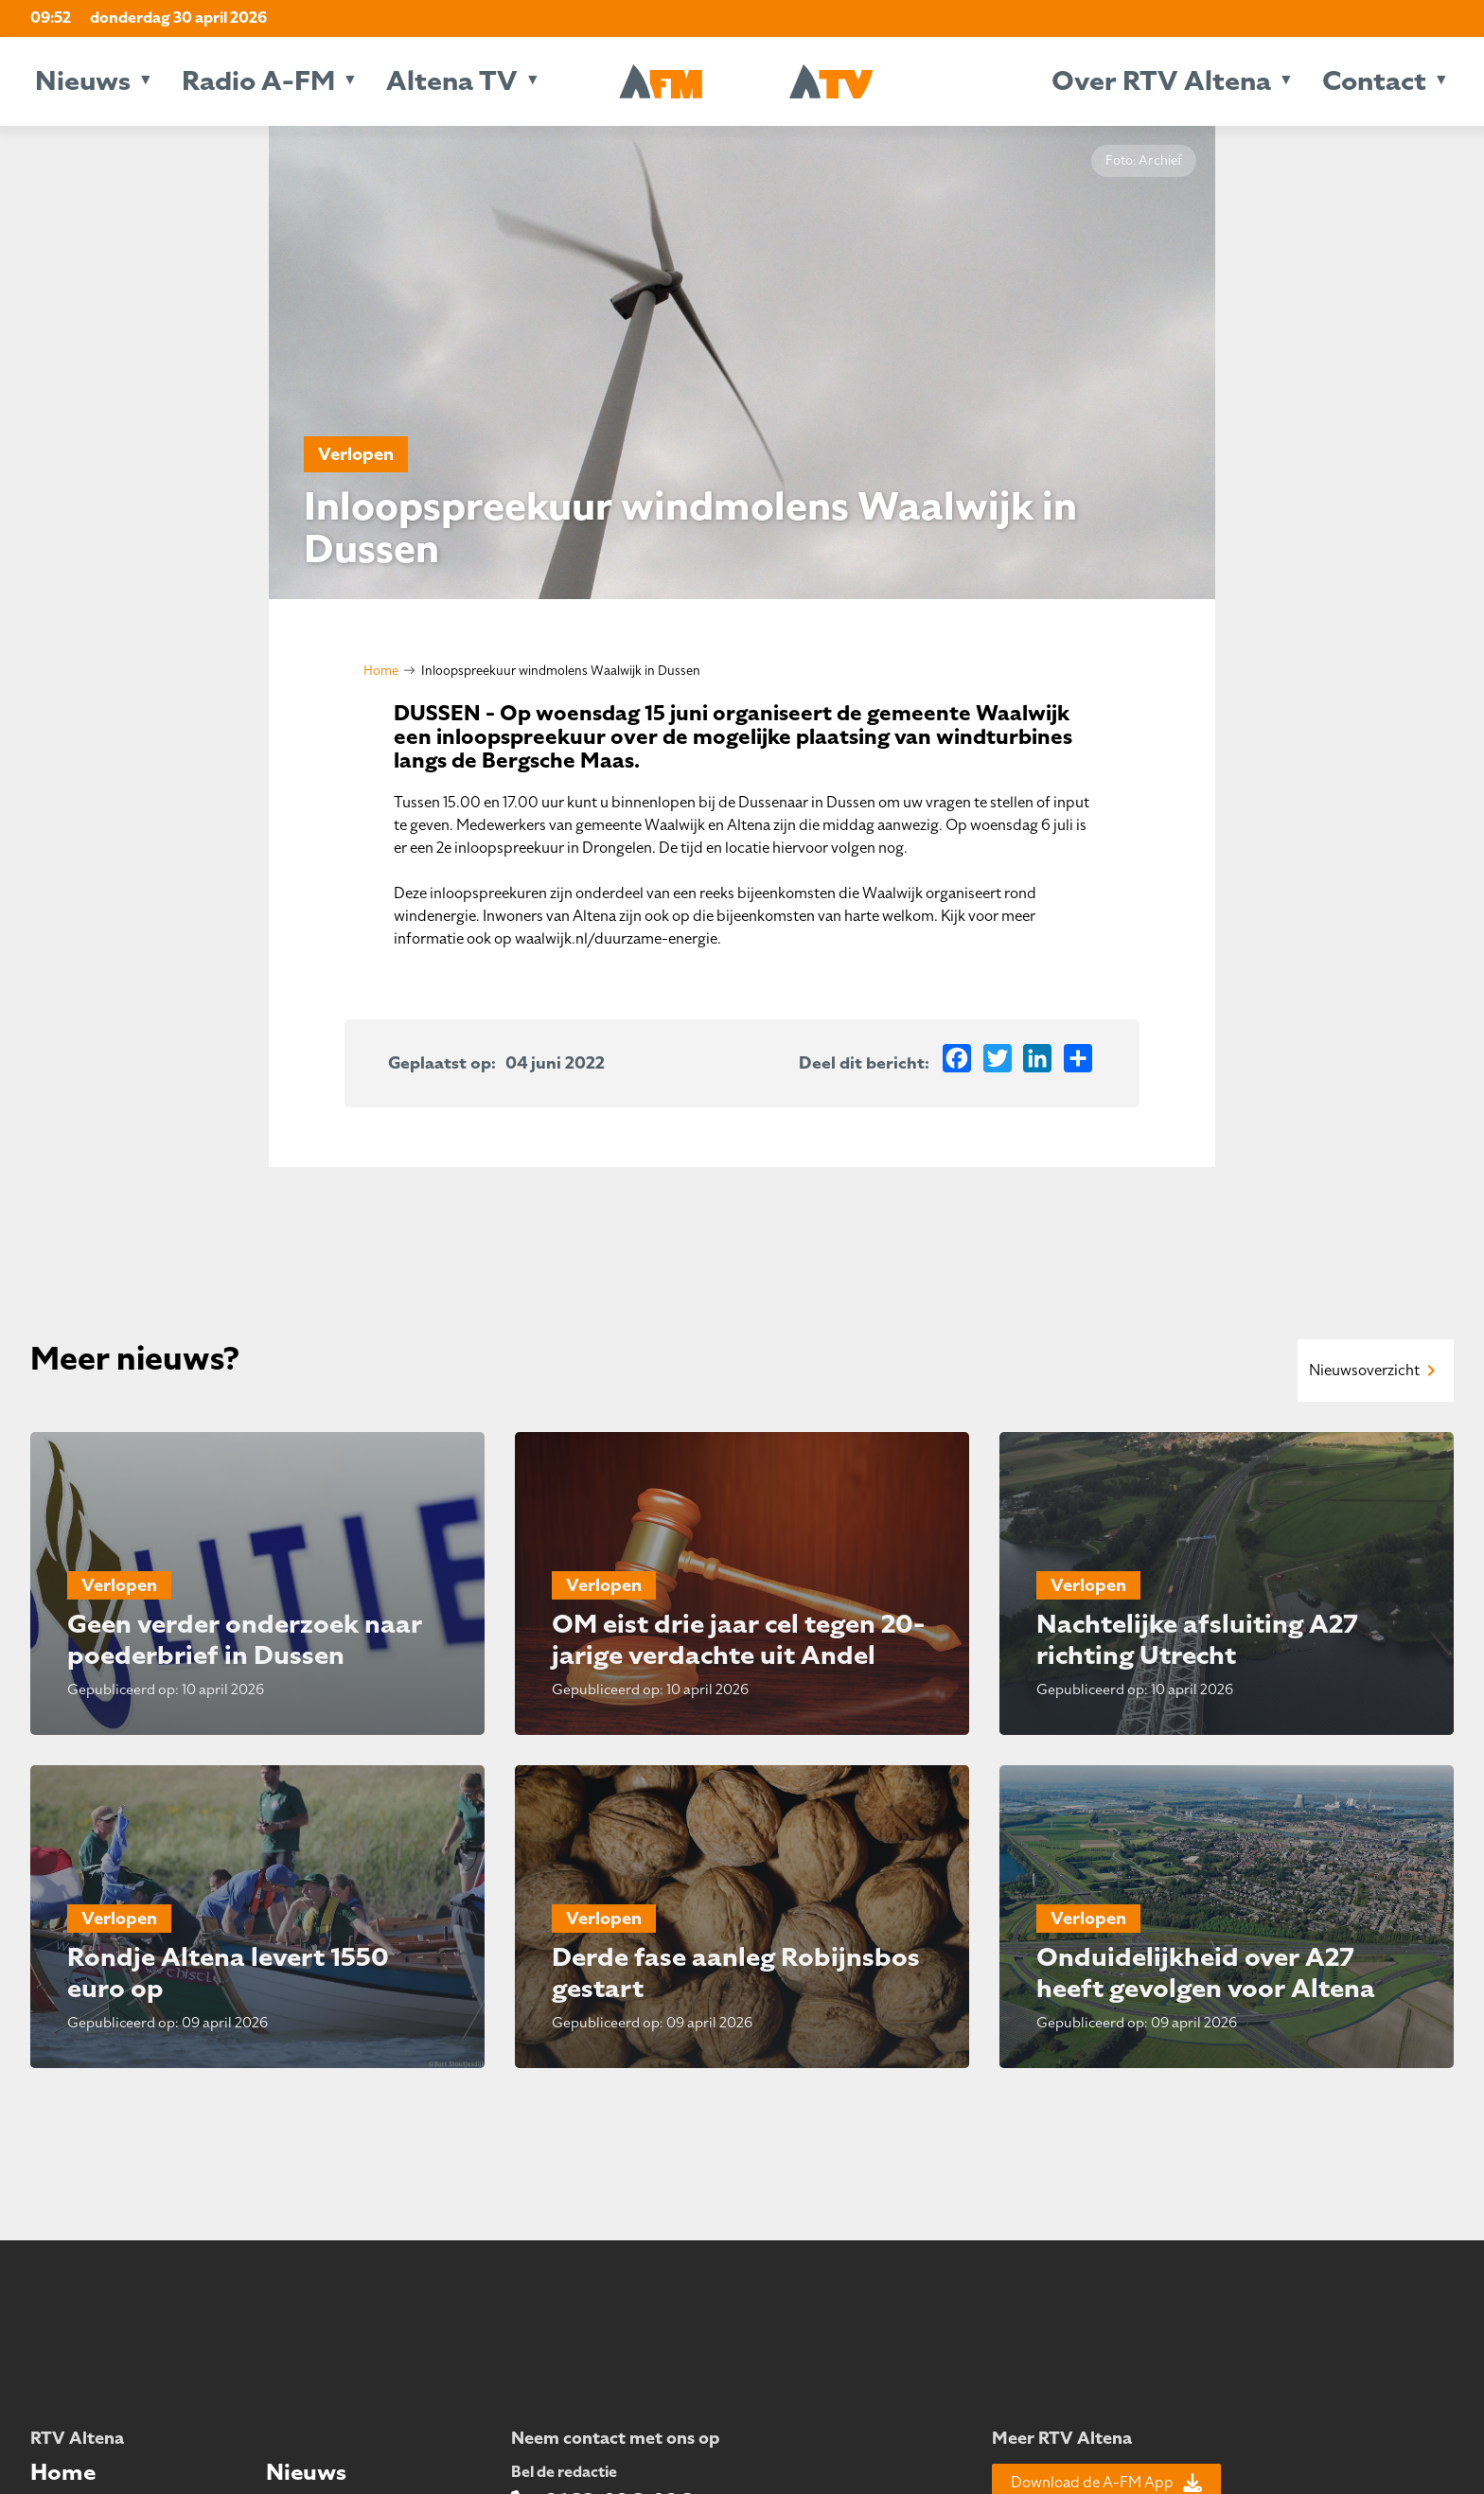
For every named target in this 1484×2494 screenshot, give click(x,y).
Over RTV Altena (1161, 80)
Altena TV (452, 80)
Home (380, 671)
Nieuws (83, 80)
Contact (1374, 80)
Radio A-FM (258, 80)
